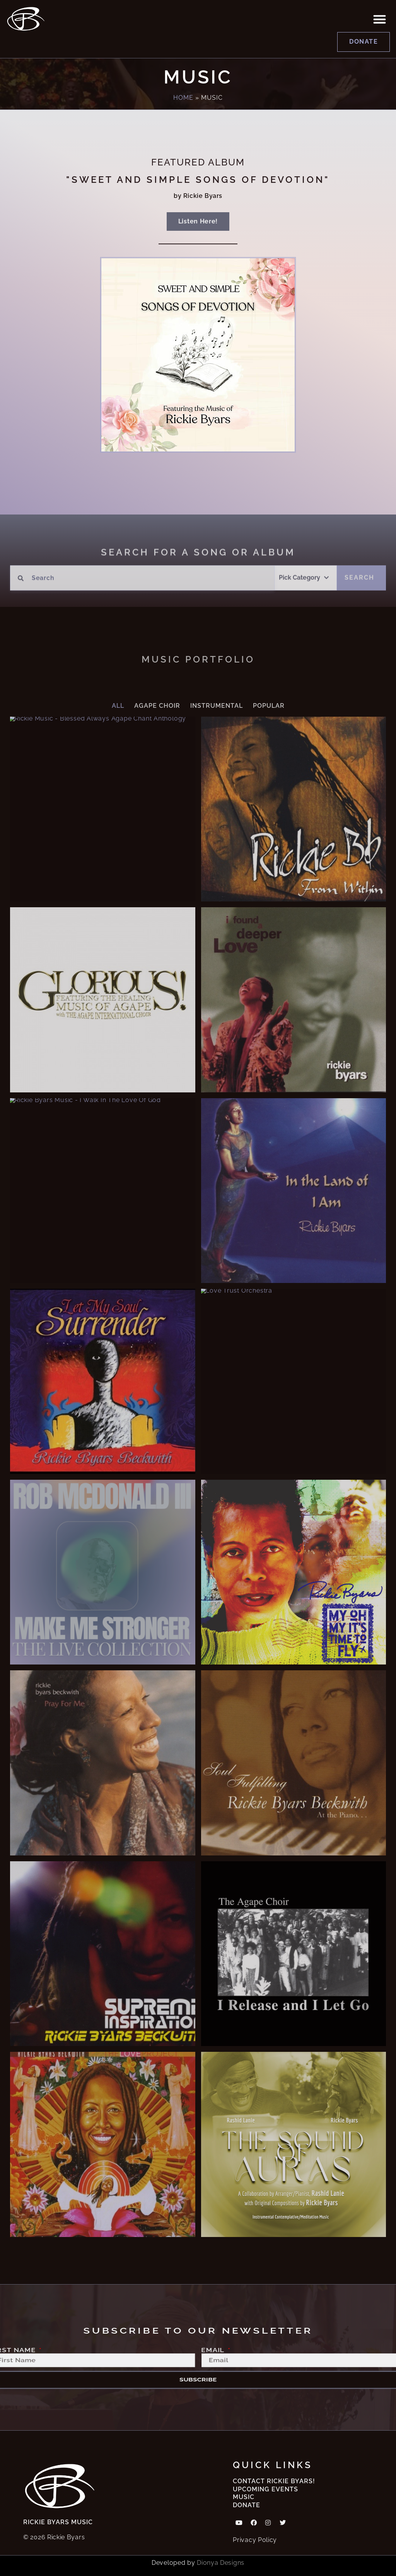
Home (183, 97)
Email (212, 2349)
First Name (32, 2349)
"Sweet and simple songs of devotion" (198, 179)
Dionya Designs (220, 2562)
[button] (379, 19)
